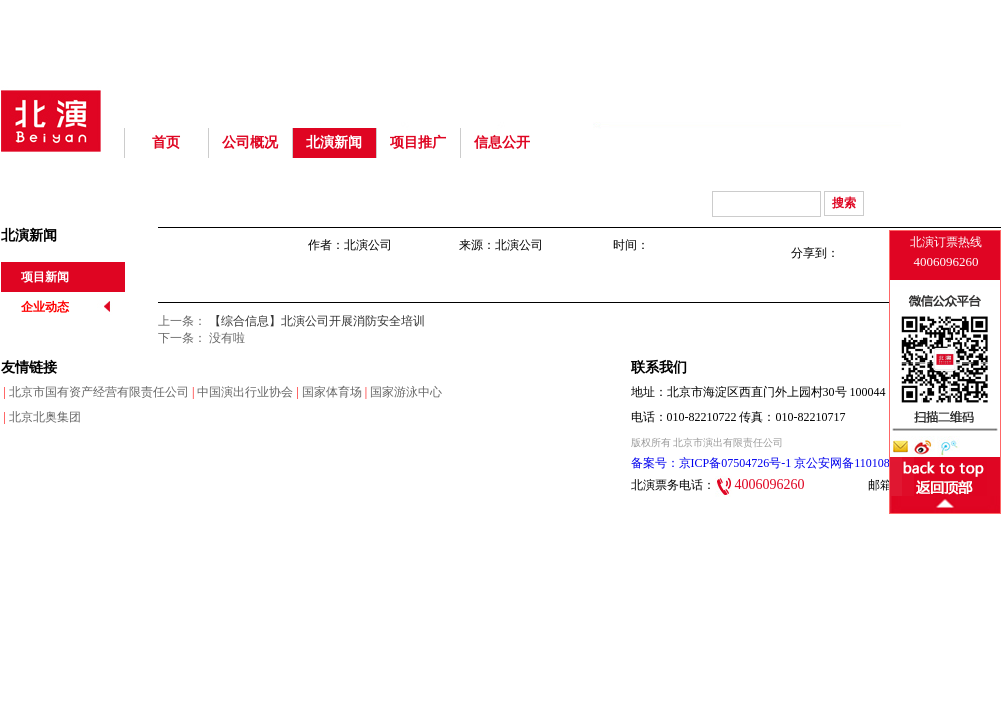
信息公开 (502, 142)
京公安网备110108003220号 (864, 463)
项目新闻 (45, 277)
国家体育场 (327, 392)
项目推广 (418, 142)
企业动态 (45, 307)
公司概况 (250, 142)
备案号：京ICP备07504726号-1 (711, 463)
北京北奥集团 (41, 417)
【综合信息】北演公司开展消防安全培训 (317, 321)
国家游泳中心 (402, 392)
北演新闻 (334, 142)
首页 (166, 142)
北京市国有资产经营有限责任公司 (95, 392)
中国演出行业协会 (241, 392)
